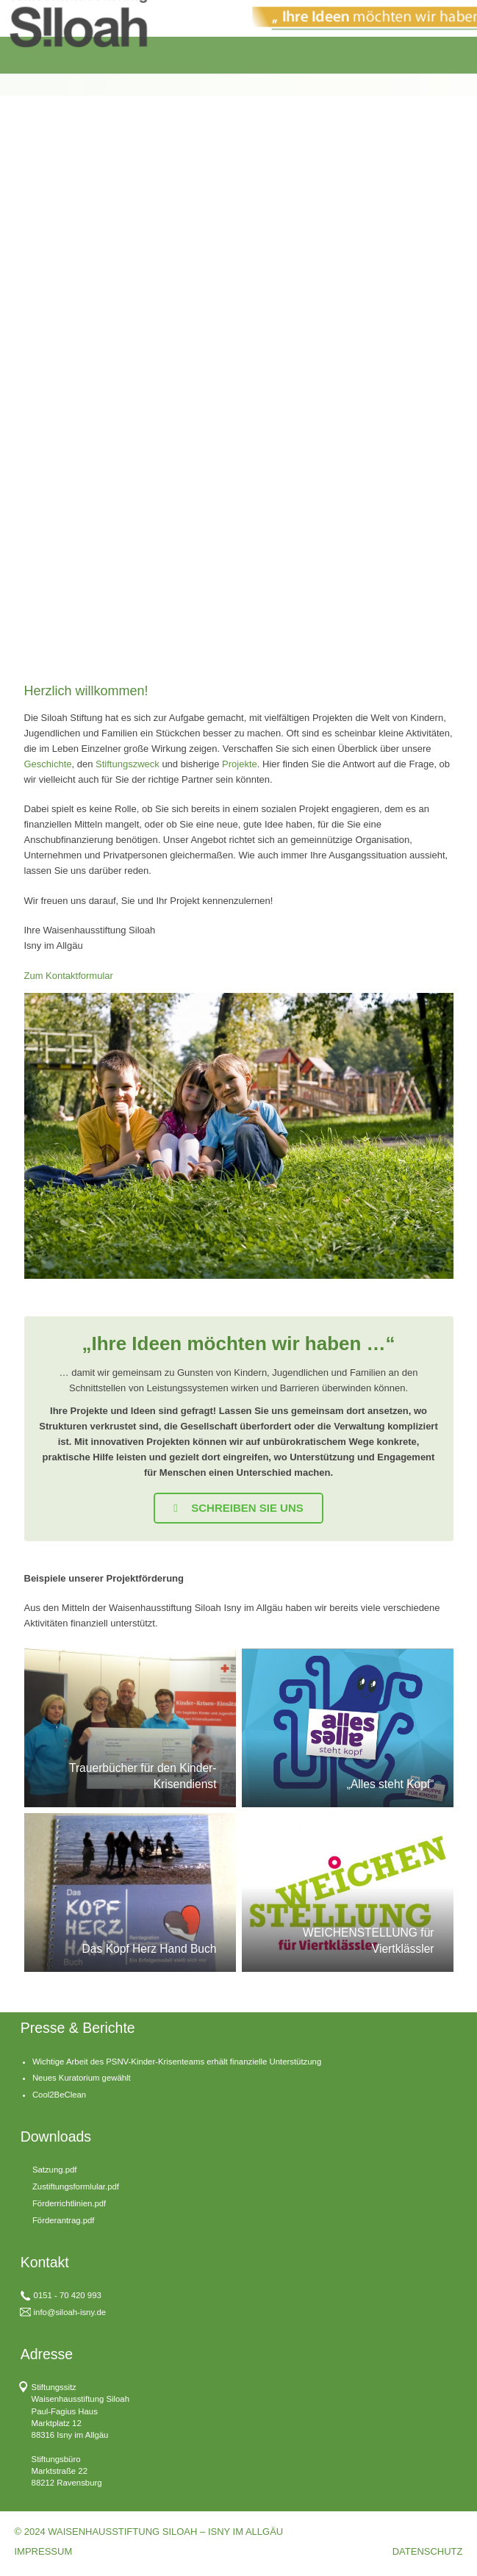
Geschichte (48, 763)
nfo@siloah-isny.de (70, 2312)
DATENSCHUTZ (427, 2551)
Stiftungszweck (127, 763)
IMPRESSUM (44, 2551)
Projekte (239, 763)
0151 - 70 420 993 (67, 2295)
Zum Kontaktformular (68, 975)
